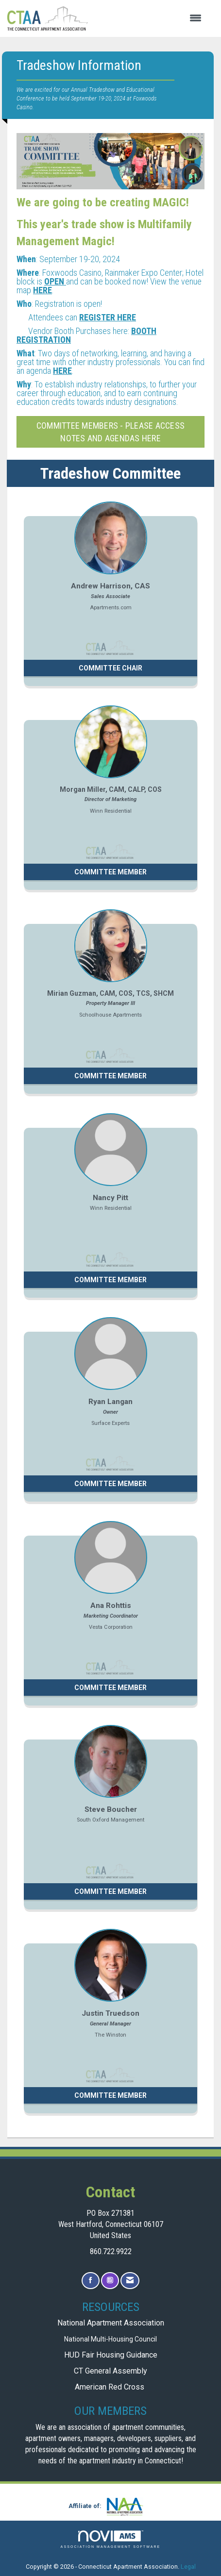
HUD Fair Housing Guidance (110, 2354)
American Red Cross (110, 2387)
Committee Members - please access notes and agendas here (110, 431)
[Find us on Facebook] (91, 2280)
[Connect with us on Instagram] (110, 2280)
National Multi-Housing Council (110, 2339)
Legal (188, 2566)
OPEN (55, 281)
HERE (42, 290)
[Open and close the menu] (149, 18)
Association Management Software (111, 2539)
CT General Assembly (110, 2370)
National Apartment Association (110, 2322)
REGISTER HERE (107, 317)
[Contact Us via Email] (129, 2280)
